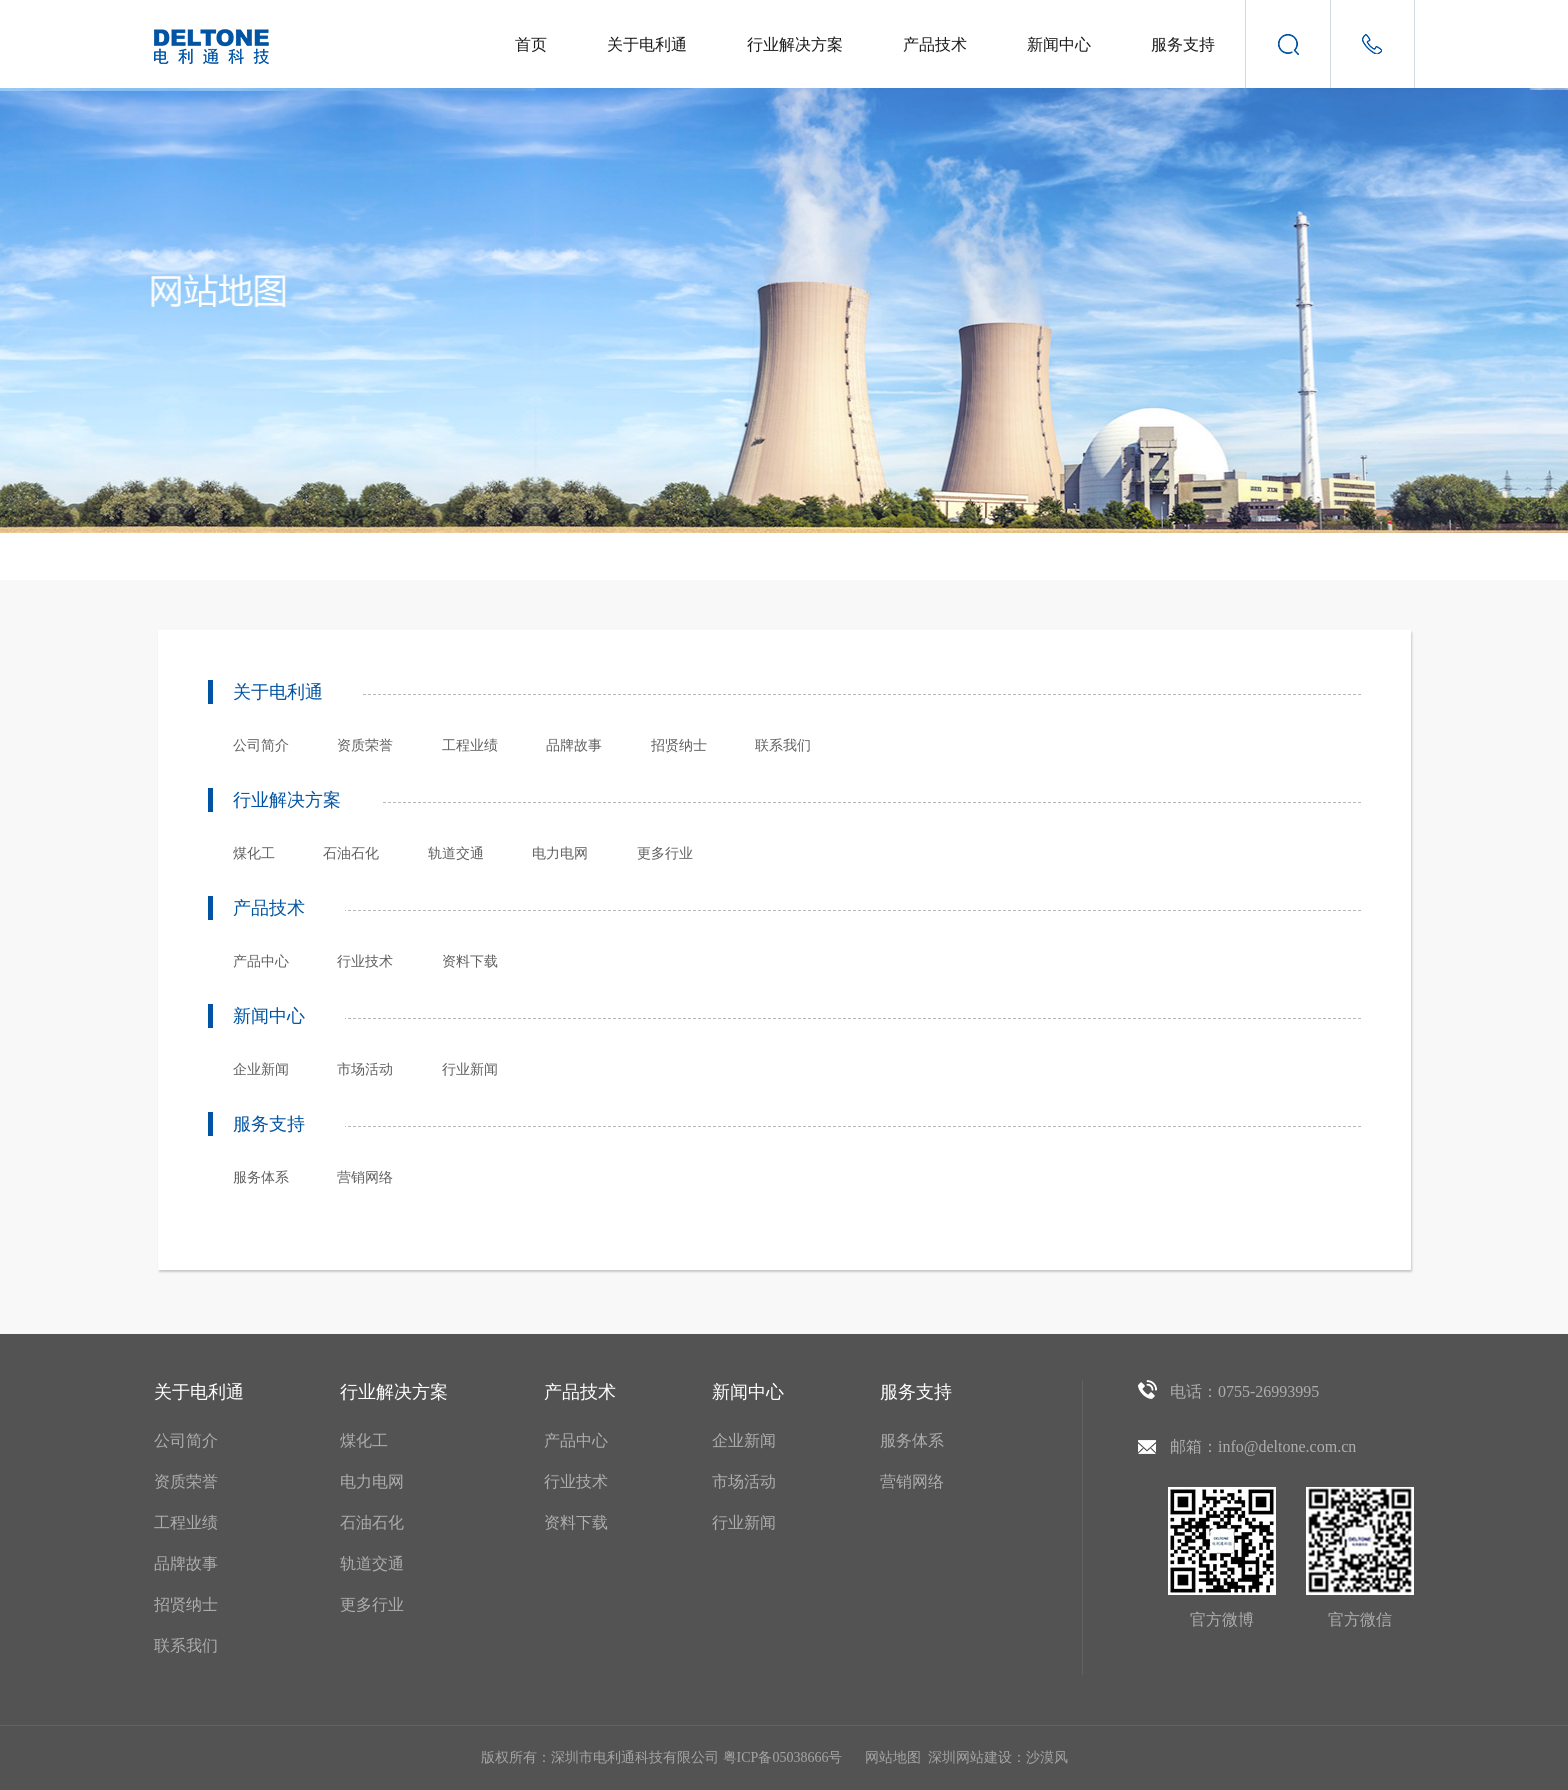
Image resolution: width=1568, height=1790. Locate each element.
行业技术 (365, 961)
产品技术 (935, 44)
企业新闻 (261, 1069)
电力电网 (560, 853)
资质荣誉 (365, 745)
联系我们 (783, 745)
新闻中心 (1059, 44)
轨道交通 (456, 853)
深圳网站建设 (970, 1757)
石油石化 (351, 853)
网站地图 (893, 1757)
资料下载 (470, 961)
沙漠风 (1047, 1757)
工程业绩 (470, 745)
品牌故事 (574, 745)
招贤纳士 (679, 745)
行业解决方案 (795, 44)
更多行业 (665, 853)
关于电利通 (647, 44)
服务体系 (261, 1177)
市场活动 (365, 1069)
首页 (531, 44)
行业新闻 (470, 1069)
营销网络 (365, 1177)
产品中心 (261, 961)
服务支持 (1183, 44)
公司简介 (261, 745)
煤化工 (254, 853)
